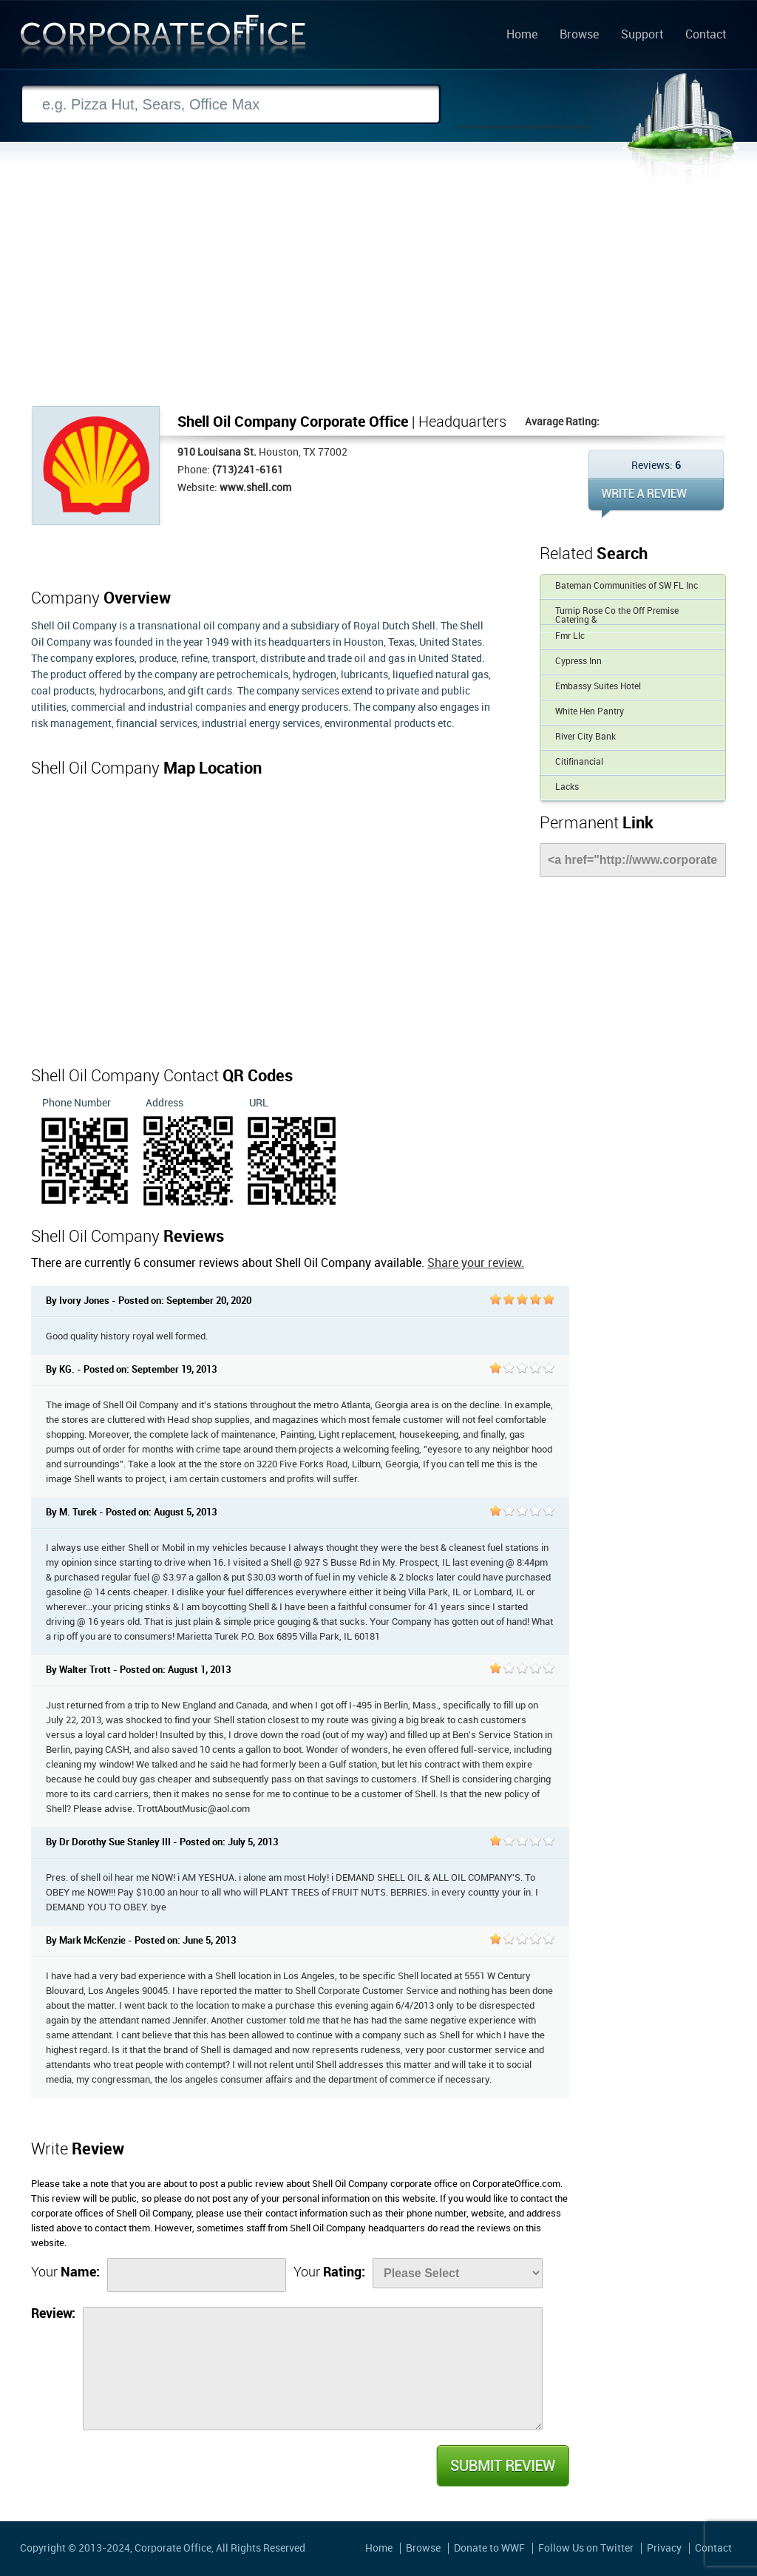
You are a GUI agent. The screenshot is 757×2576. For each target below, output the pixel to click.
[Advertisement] (378, 295)
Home (521, 35)
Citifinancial (579, 762)
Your (65, 2272)
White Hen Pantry (589, 712)
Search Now (522, 105)
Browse (579, 35)
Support (642, 35)
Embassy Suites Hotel (598, 687)
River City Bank (585, 737)
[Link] (633, 860)
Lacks (567, 787)
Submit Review (502, 2466)
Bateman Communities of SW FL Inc (626, 586)
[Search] (230, 104)
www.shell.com (255, 487)
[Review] (313, 2368)
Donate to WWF (489, 2548)
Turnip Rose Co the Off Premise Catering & (617, 615)
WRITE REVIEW (656, 498)
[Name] (196, 2275)
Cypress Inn (578, 661)
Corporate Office (163, 39)
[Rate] (458, 2273)
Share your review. (475, 1263)
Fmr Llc (570, 636)
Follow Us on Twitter (586, 2548)
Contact (705, 35)
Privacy (664, 2548)
